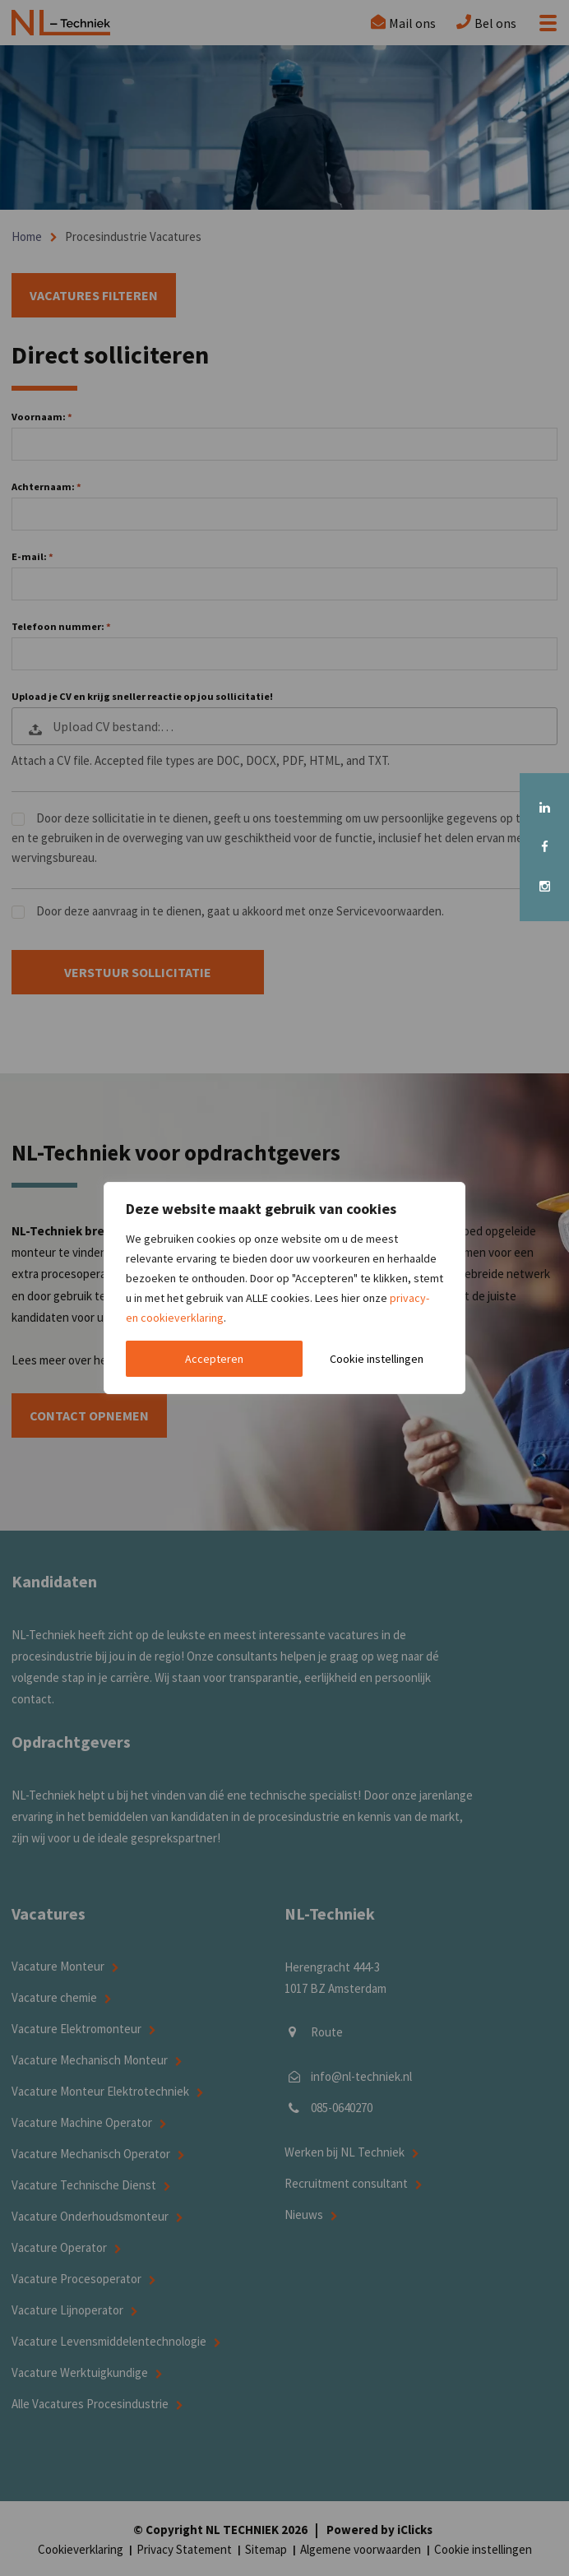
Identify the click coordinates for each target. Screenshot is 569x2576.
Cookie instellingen (376, 1358)
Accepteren (214, 1358)
